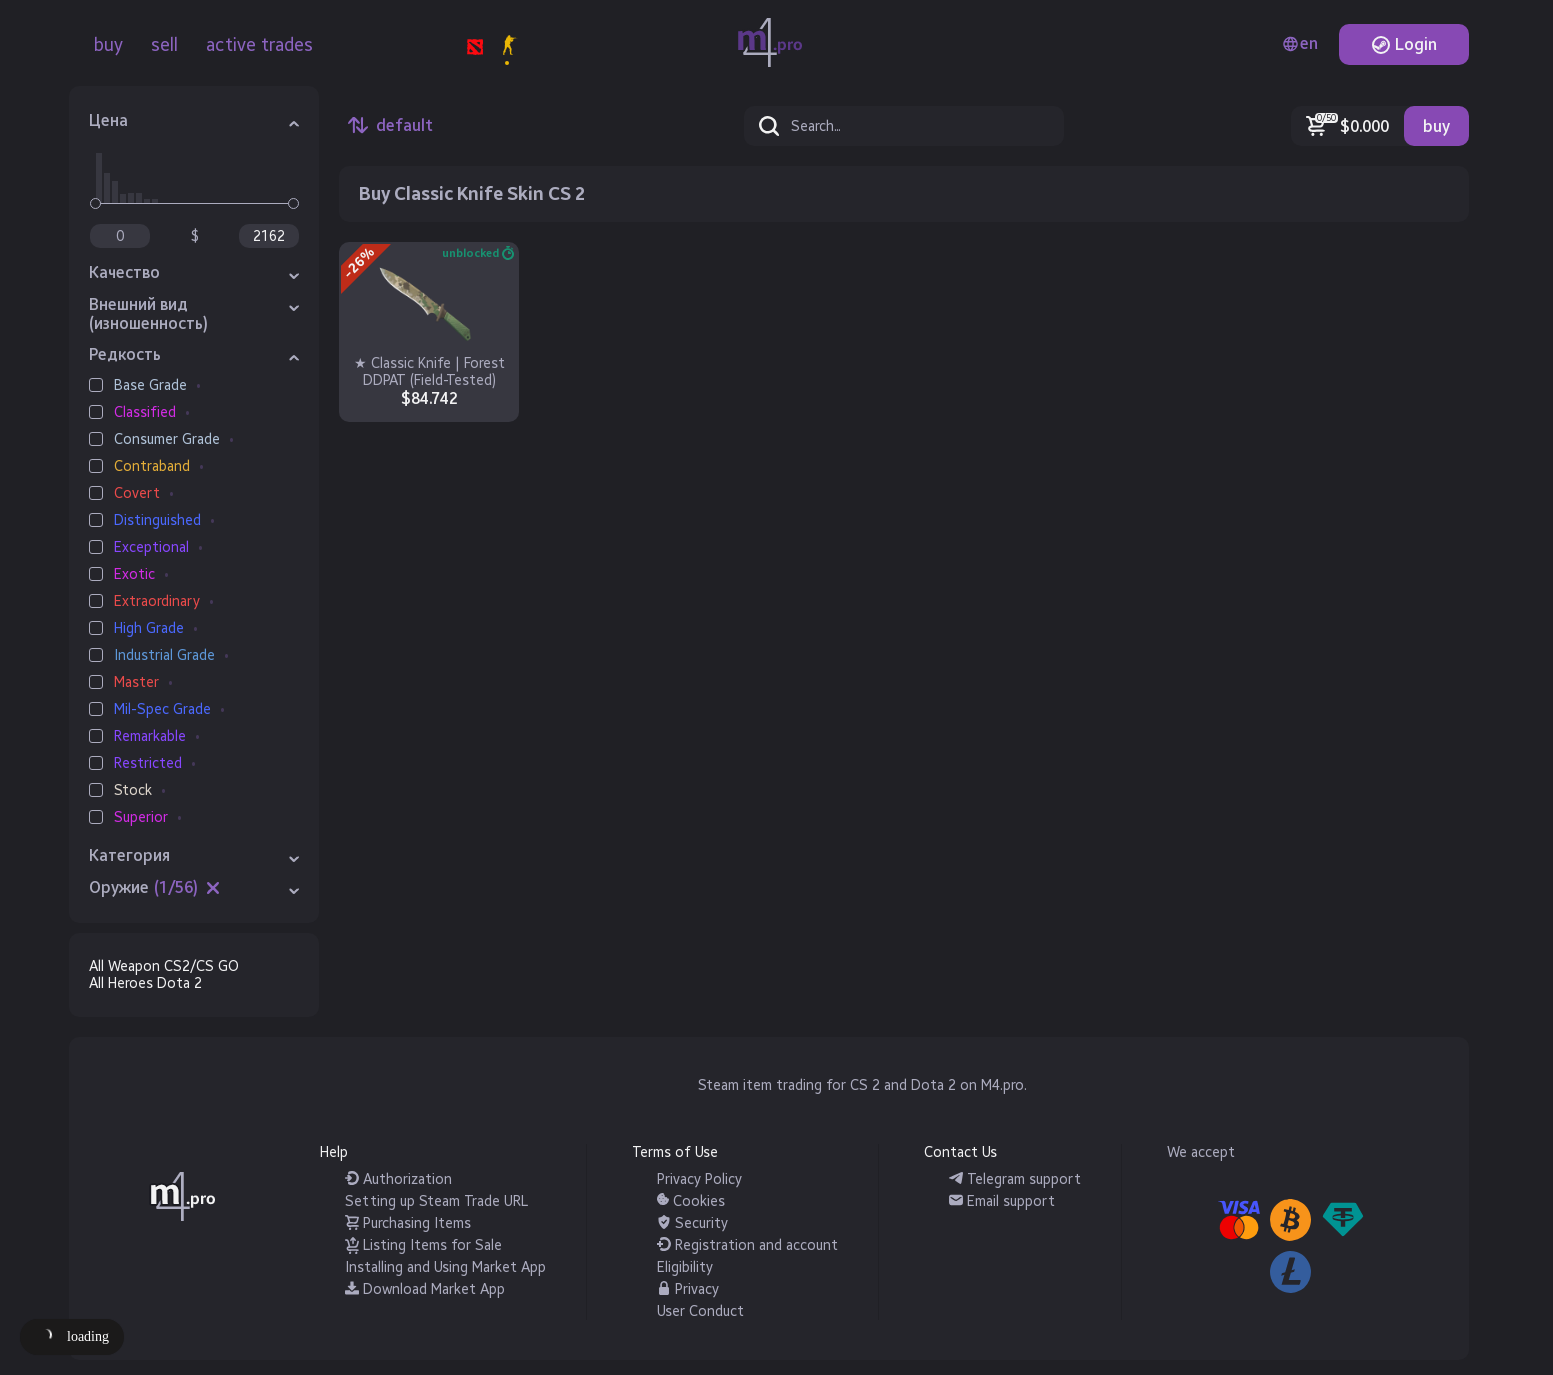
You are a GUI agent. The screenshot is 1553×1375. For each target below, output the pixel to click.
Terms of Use (675, 1152)
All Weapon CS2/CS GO (164, 966)
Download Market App (425, 1289)
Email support (1002, 1201)
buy (108, 45)
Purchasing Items (408, 1223)
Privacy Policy (699, 1179)
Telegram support (1015, 1179)
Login (1404, 44)
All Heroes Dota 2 (145, 983)
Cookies (691, 1201)
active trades (259, 45)
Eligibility (685, 1267)
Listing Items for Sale (423, 1245)
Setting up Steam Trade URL (436, 1201)
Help (334, 1152)
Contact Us (960, 1152)
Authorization (398, 1179)
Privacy (688, 1289)
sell (164, 45)
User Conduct (700, 1311)
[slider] (95, 203)
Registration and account (747, 1245)
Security (692, 1223)
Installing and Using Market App (445, 1267)
